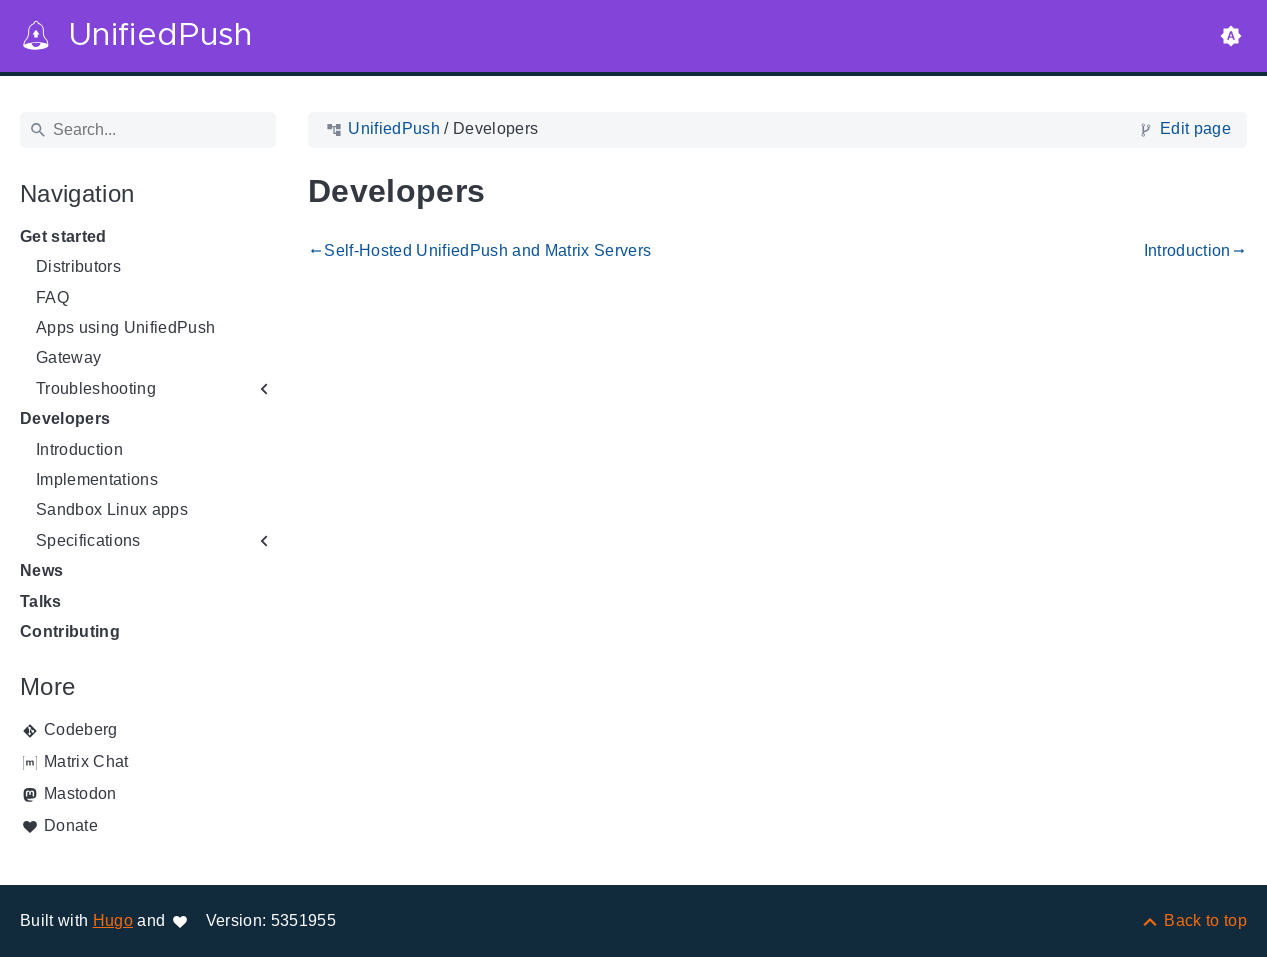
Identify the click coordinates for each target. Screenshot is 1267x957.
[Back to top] (1193, 920)
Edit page (1195, 128)
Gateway (68, 357)
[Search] (148, 130)
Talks (41, 601)
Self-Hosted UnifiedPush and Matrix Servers (479, 251)
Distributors (78, 266)
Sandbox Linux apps (112, 509)
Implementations (97, 479)
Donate (71, 825)
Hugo (113, 920)
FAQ (52, 297)
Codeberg (81, 729)
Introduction (79, 449)
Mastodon (80, 793)
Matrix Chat (86, 761)
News (41, 570)
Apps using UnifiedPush (125, 327)
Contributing (70, 631)
